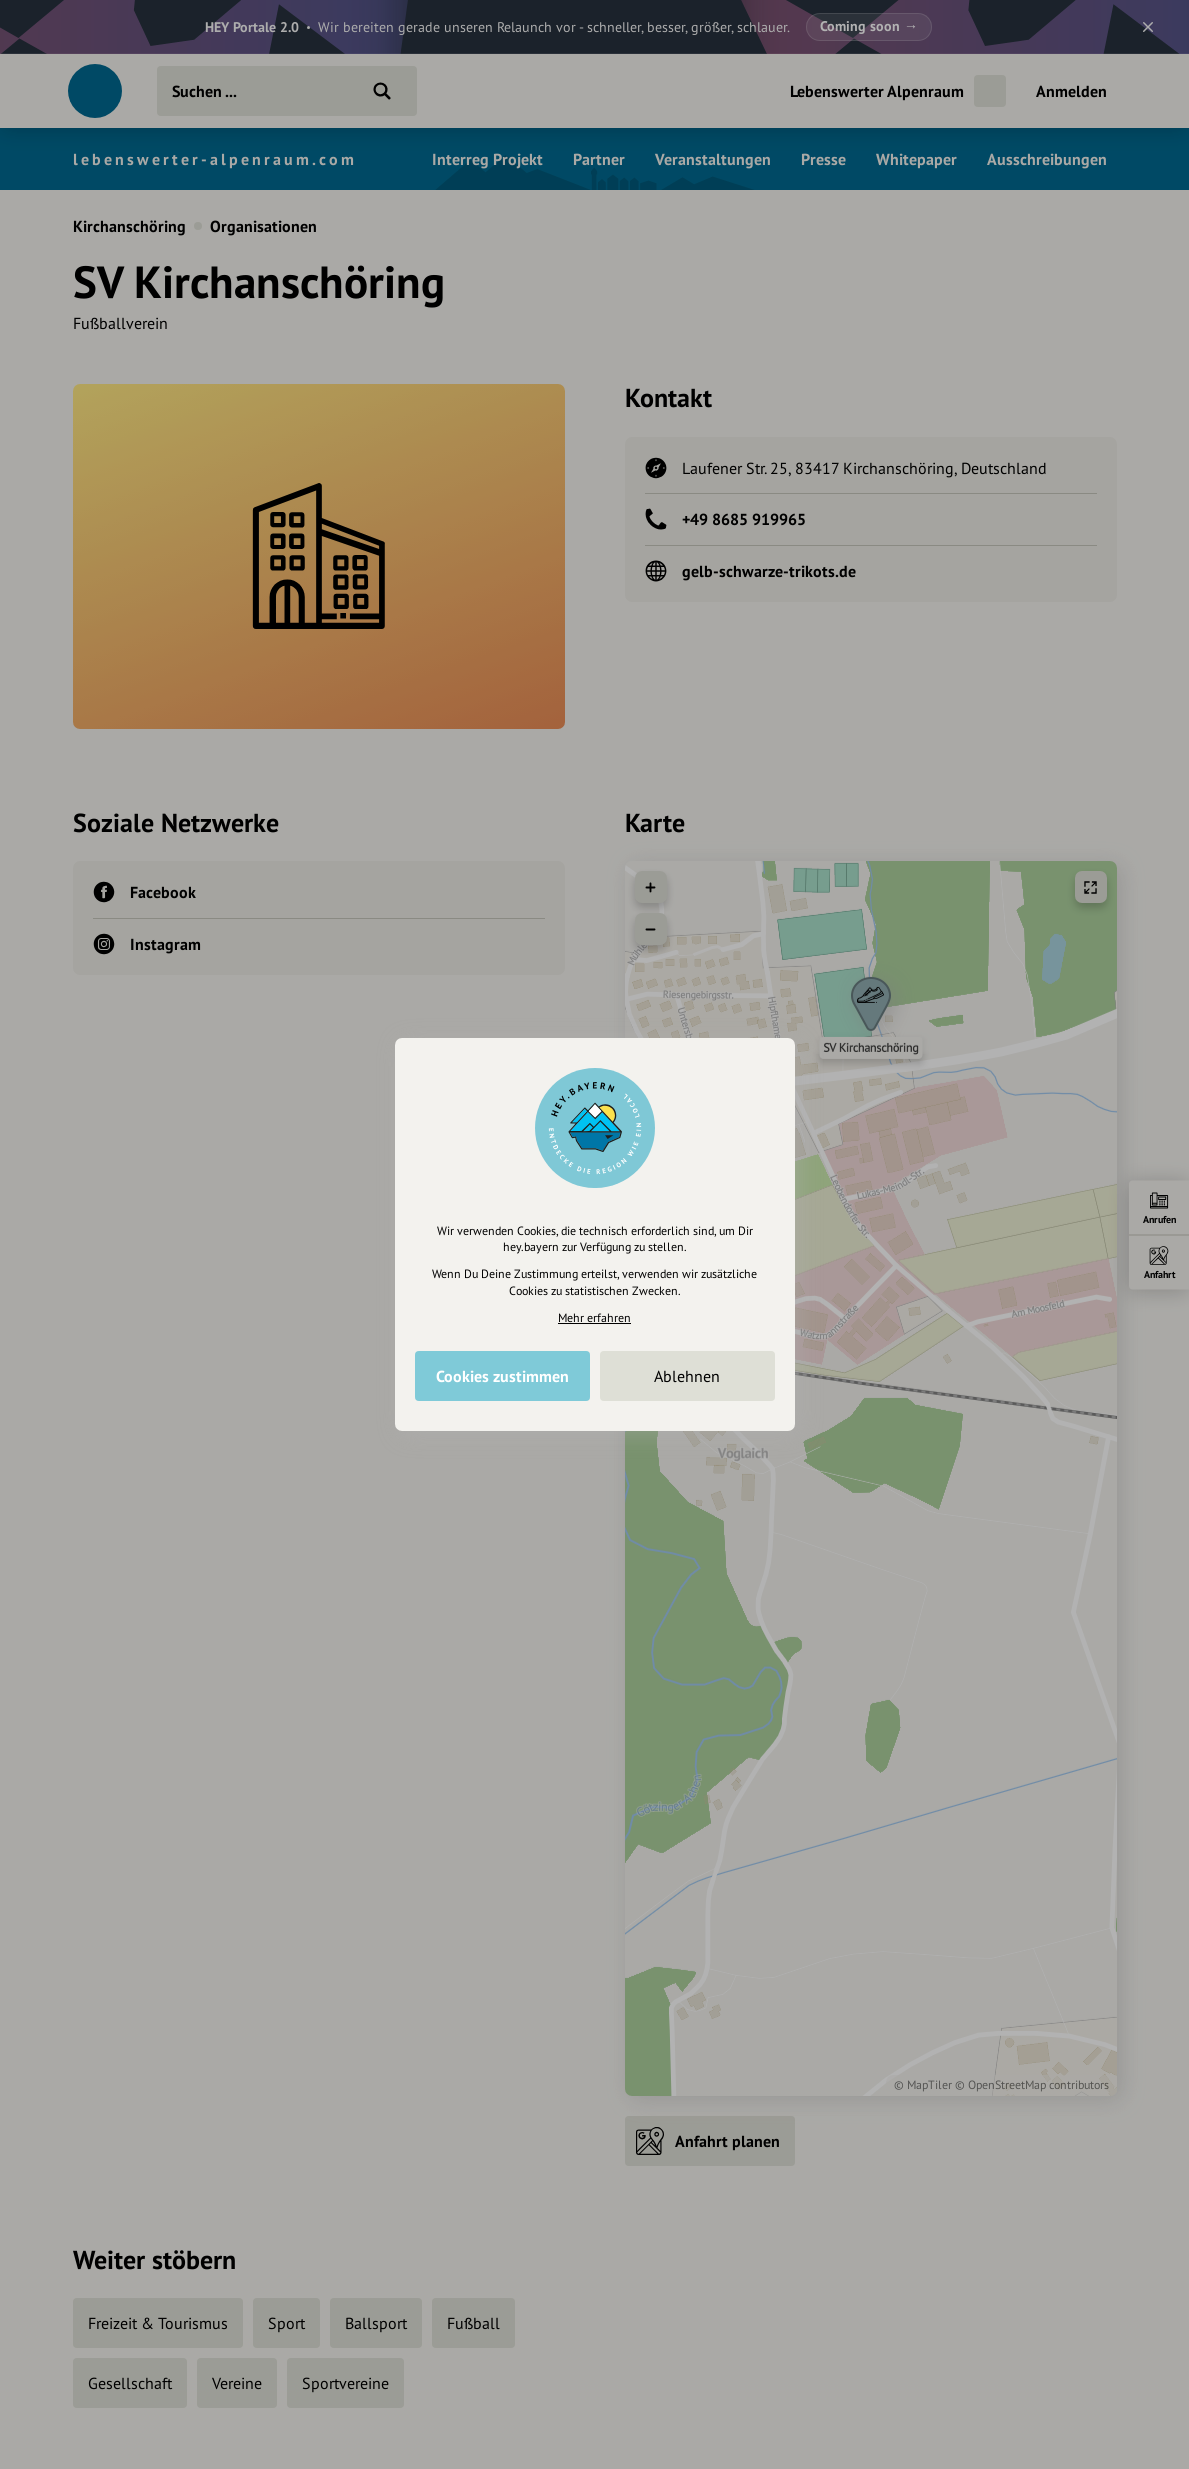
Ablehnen (687, 1376)
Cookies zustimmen (502, 1376)
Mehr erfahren (594, 1317)
